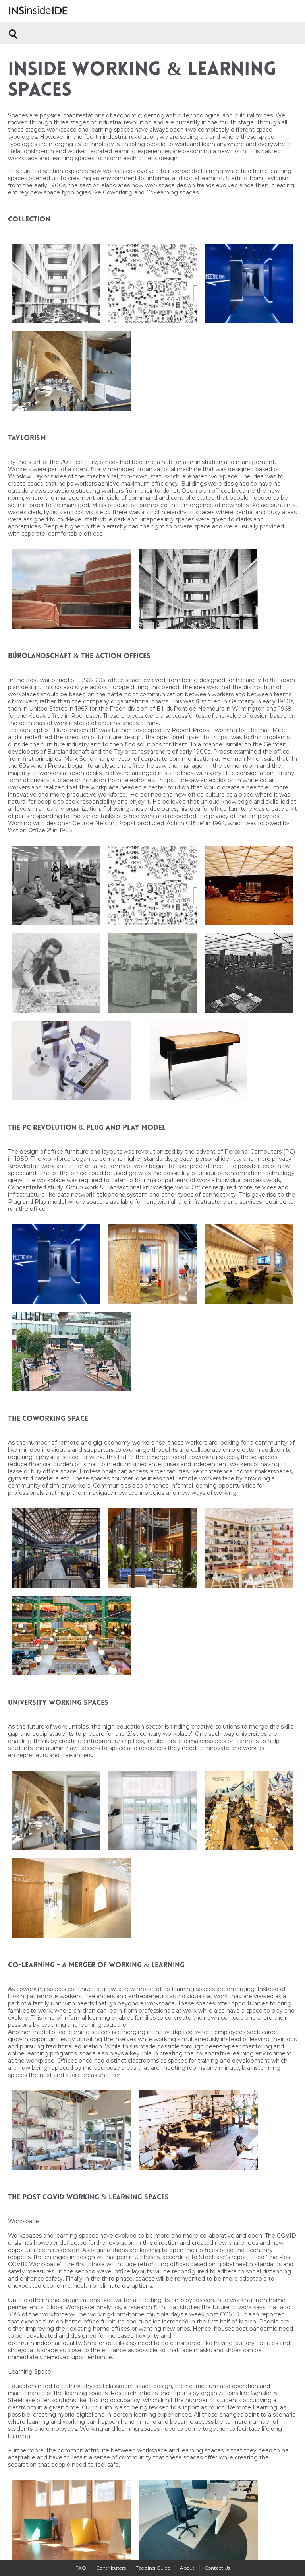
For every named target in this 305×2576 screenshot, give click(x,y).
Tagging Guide (153, 2568)
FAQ (80, 2568)
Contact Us (217, 2568)
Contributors (111, 2568)
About (187, 2568)
